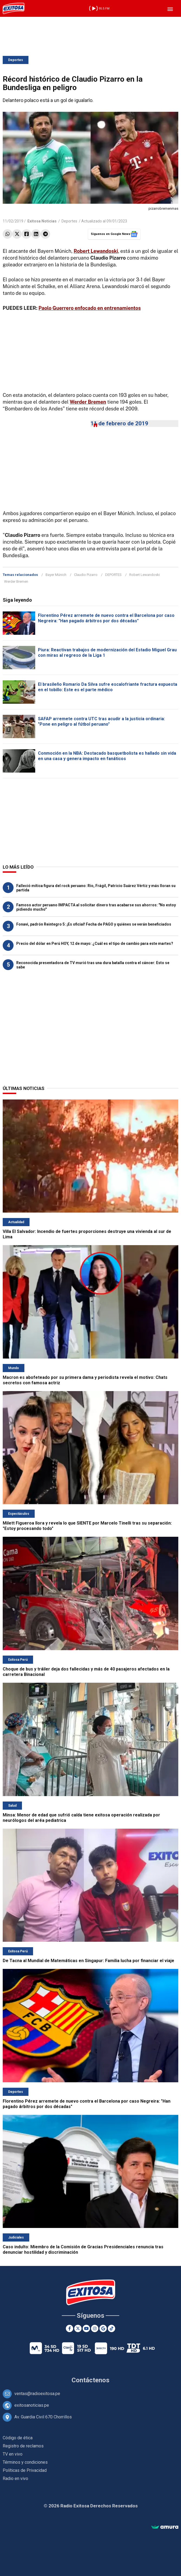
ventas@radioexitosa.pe (37, 2393)
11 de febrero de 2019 (119, 423)
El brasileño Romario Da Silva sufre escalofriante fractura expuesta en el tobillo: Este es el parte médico (107, 687)
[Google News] (103, 2328)
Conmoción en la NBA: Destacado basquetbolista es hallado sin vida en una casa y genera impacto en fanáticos (107, 756)
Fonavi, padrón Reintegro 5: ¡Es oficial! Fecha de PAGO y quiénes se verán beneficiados (93, 924)
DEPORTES (113, 575)
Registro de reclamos (23, 2446)
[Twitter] (78, 2328)
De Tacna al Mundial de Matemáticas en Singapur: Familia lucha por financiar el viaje (88, 1960)
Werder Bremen (16, 581)
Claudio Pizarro (86, 575)
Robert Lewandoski (144, 575)
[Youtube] (86, 2328)
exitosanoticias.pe (31, 2405)
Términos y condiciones (25, 2462)
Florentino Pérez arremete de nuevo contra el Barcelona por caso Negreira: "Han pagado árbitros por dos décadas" (106, 618)
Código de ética (18, 2437)
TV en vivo (12, 2454)
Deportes (15, 60)
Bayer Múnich (56, 575)
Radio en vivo (15, 2478)
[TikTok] (111, 2328)
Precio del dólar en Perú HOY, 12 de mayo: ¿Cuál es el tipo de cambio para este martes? (94, 943)
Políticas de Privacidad (25, 2470)
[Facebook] (69, 2328)
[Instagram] (94, 2328)
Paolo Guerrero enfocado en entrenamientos (89, 308)
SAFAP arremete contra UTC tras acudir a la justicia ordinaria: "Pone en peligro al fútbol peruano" (101, 721)
